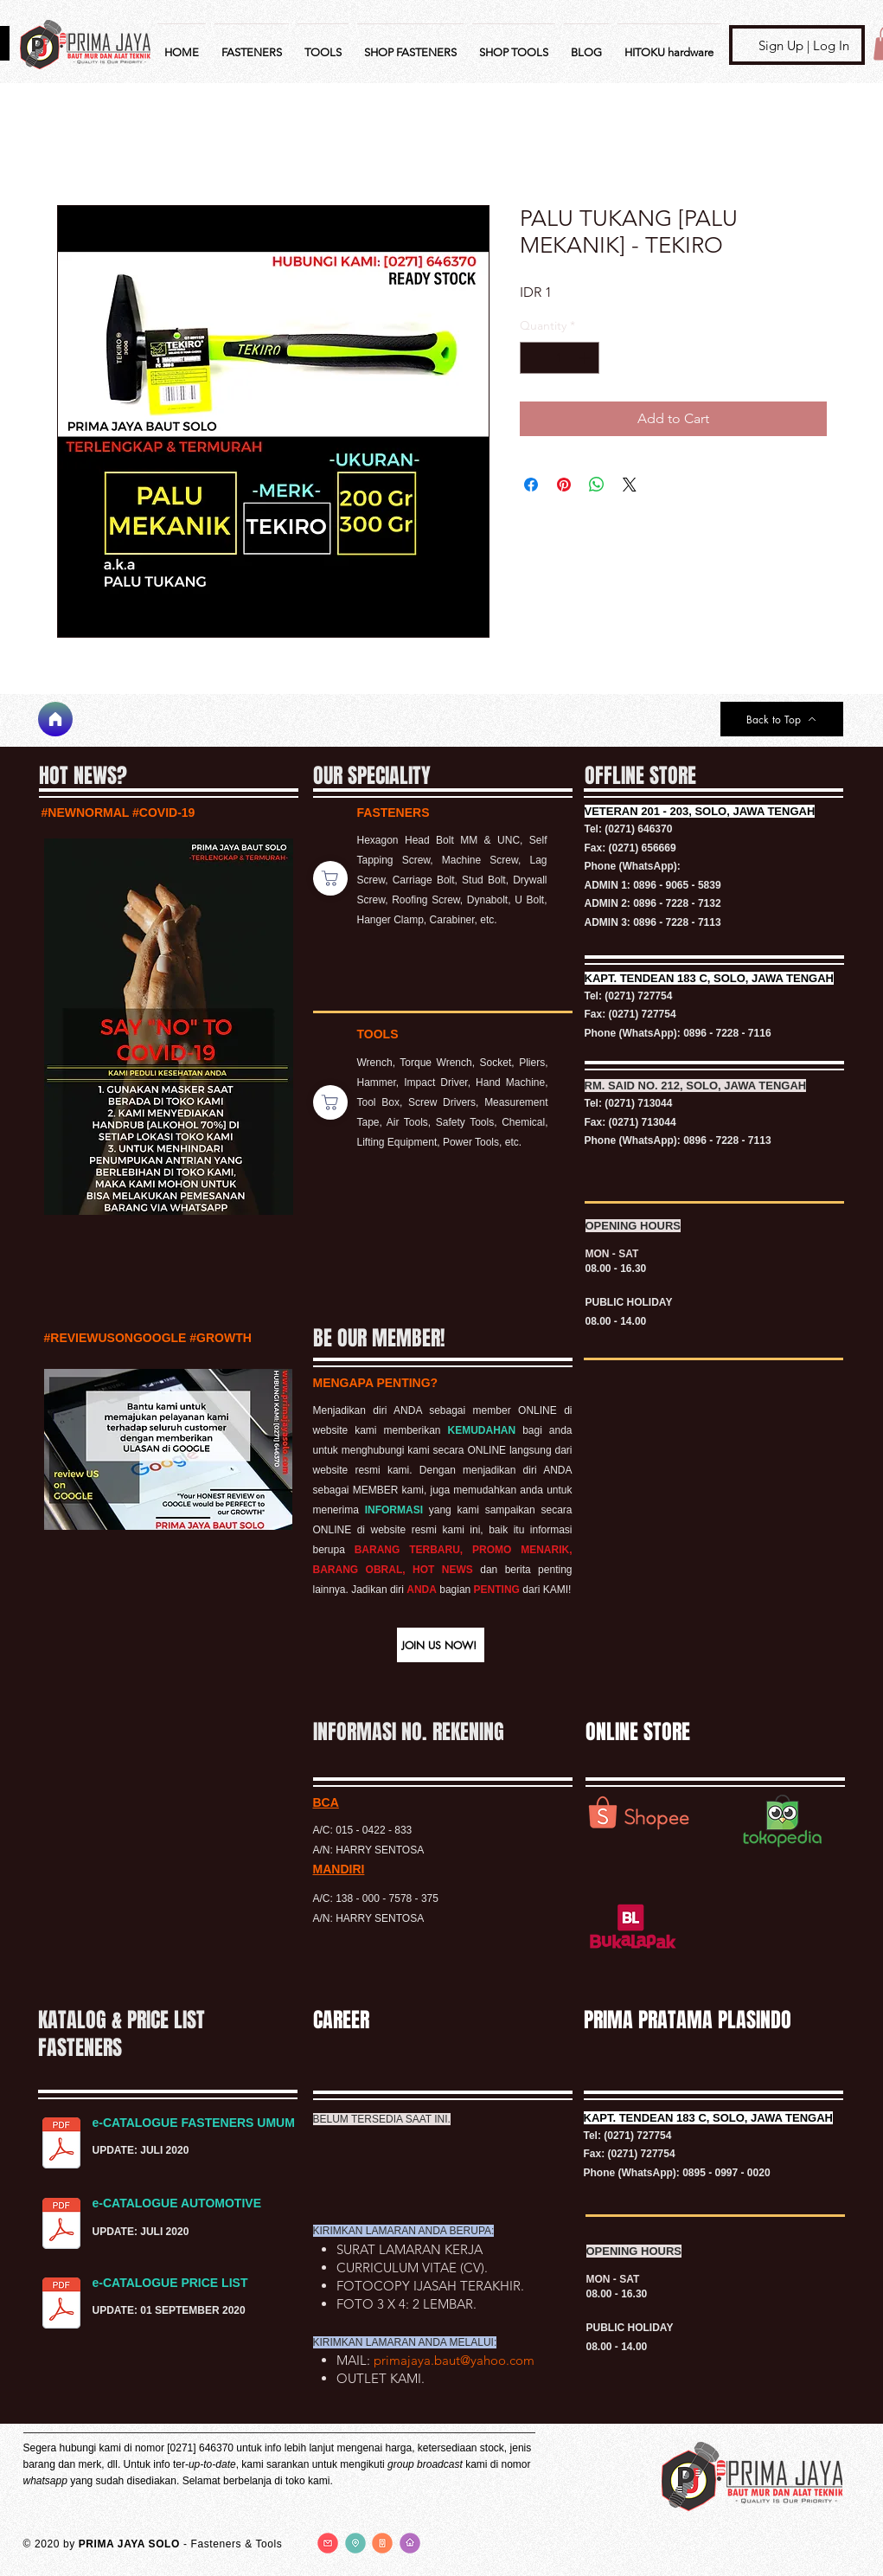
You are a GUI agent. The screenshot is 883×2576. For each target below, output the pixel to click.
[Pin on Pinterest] (563, 484)
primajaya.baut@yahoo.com (454, 2360)
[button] (440, 1645)
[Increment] (586, 358)
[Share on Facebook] (531, 484)
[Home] (55, 719)
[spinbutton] (559, 358)
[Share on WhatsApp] (596, 484)
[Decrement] (533, 358)
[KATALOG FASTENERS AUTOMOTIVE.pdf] (61, 2225)
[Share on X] (629, 484)
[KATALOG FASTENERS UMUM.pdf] (61, 2145)
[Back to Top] (781, 719)
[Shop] (330, 878)
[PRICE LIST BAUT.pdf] (61, 2305)
